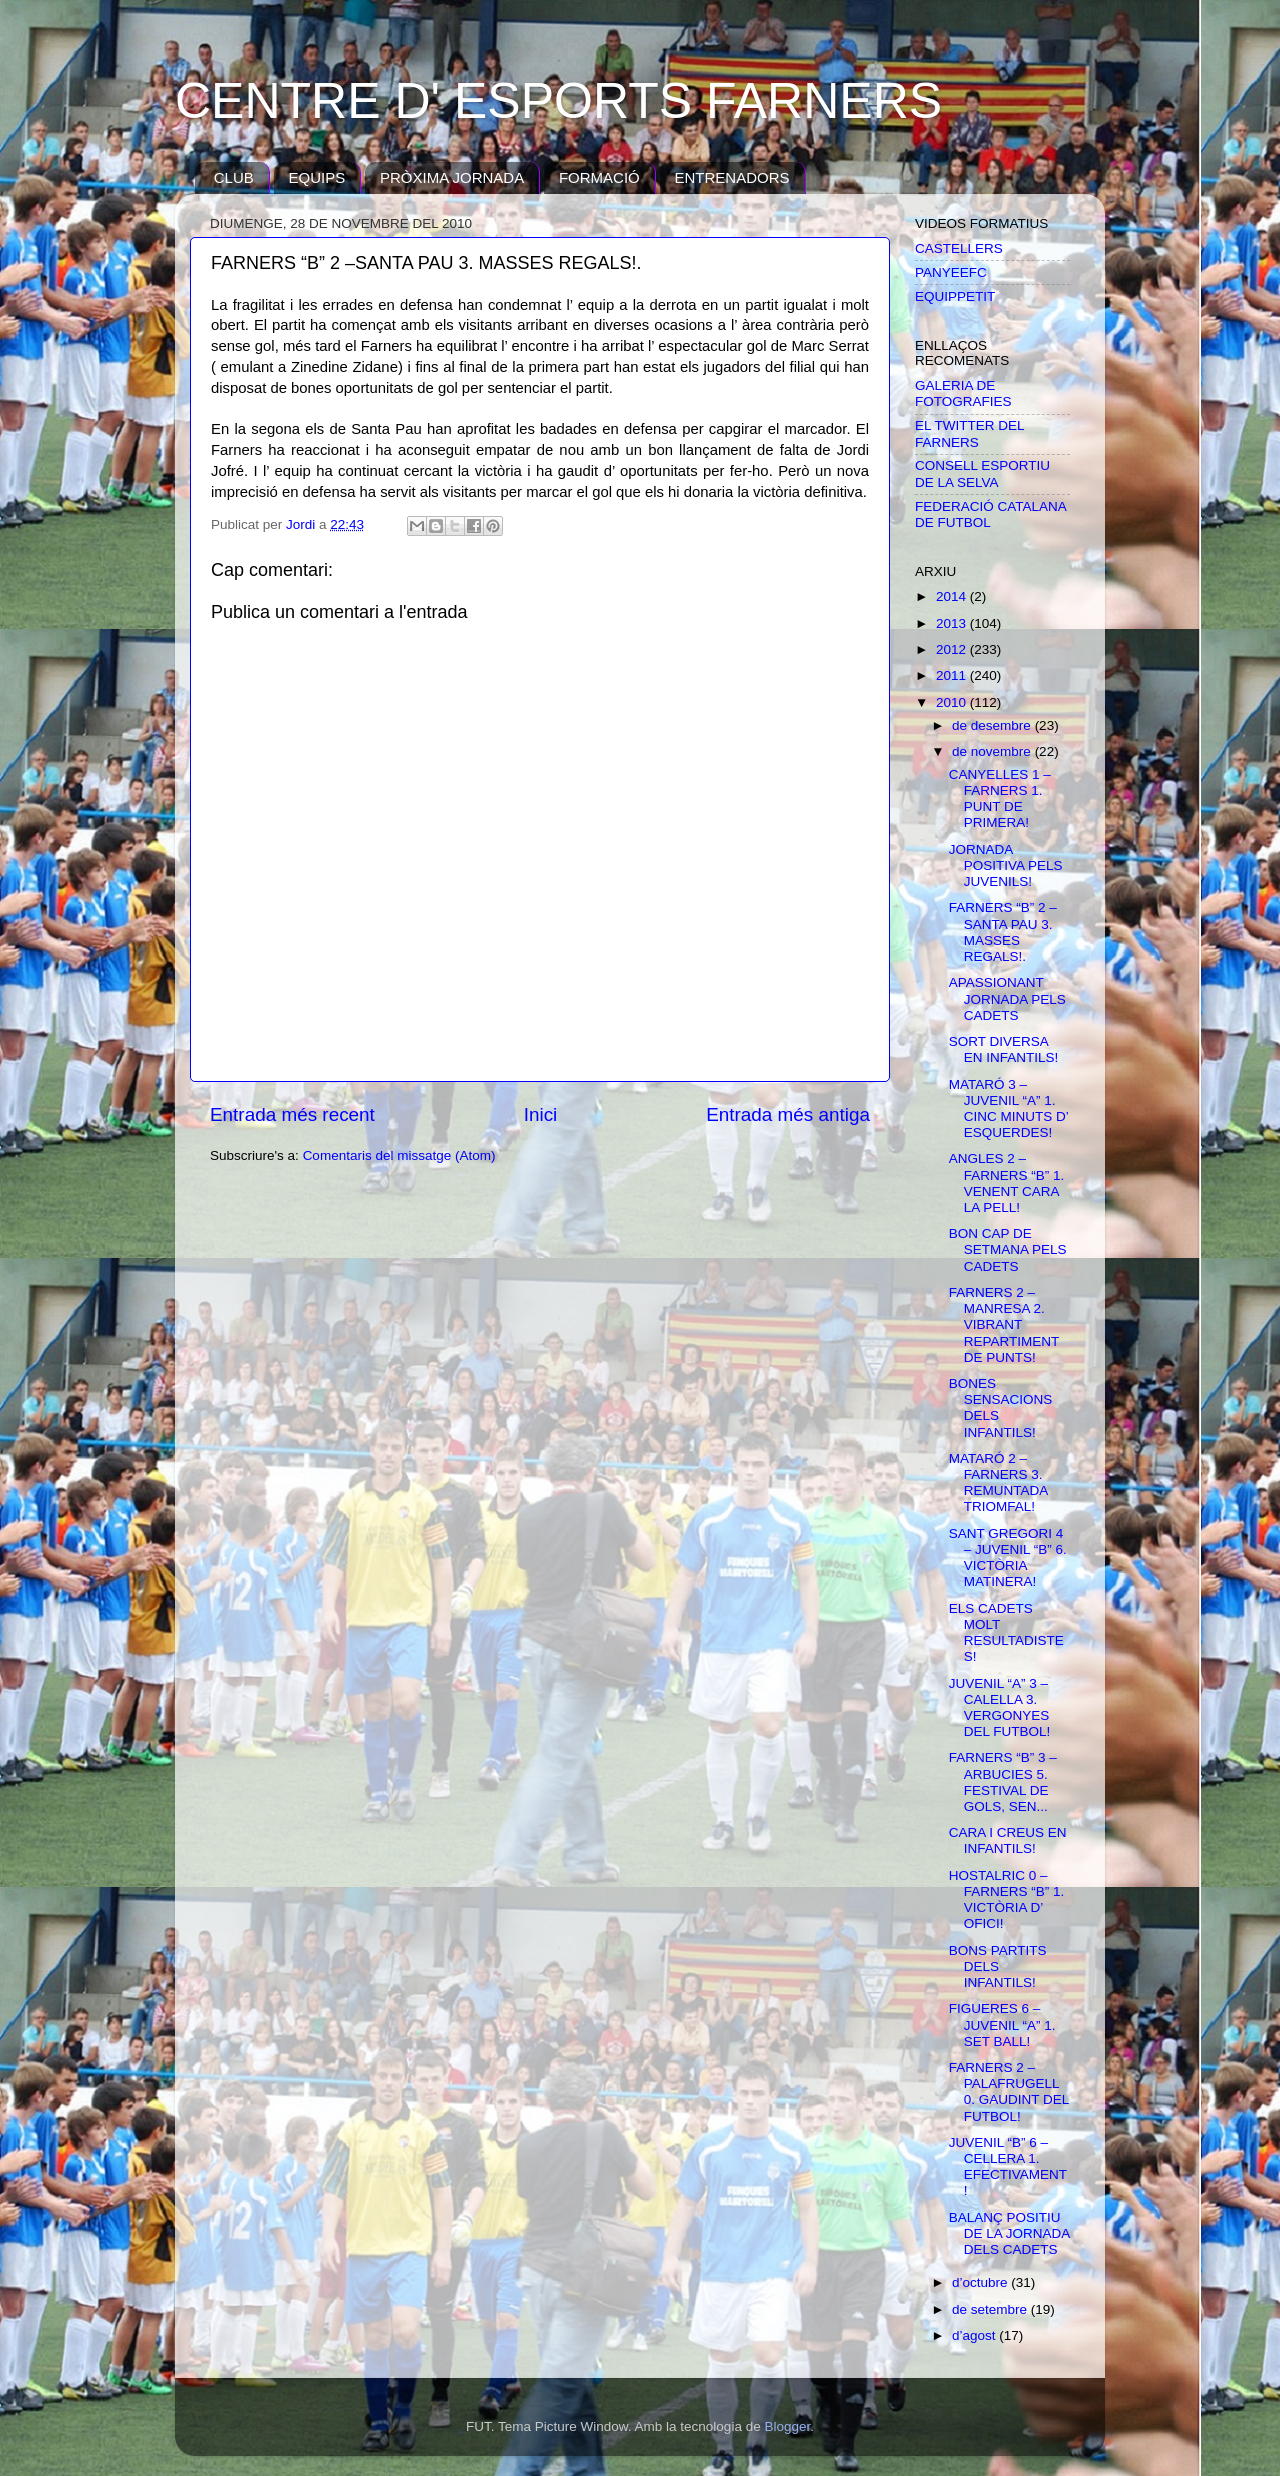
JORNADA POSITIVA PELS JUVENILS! (1006, 865)
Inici (541, 1114)
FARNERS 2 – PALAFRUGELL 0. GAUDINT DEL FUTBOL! (1009, 2092)
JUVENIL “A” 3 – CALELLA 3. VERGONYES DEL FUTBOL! (1000, 1708)
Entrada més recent (292, 1114)
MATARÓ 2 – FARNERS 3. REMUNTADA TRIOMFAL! (998, 1483)
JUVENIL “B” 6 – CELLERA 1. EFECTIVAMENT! (1008, 2167)
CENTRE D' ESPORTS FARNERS (558, 101)
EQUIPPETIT (955, 296)
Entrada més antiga (788, 1114)
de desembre (993, 725)
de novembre (993, 751)
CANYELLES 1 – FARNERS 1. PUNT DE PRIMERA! (1000, 799)
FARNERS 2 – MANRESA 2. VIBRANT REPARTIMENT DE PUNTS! (1004, 1325)
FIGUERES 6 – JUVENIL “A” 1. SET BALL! (1002, 2024)
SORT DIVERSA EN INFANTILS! (1004, 1049)
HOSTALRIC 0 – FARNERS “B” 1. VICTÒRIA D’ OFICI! (1007, 1900)
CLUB (234, 177)
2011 (953, 675)
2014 (953, 596)
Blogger (787, 2426)
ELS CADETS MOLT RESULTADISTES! (1006, 1633)
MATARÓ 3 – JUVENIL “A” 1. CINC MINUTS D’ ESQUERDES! (1009, 1109)
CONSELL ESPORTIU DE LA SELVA (982, 473)
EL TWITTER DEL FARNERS (969, 433)
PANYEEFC (951, 272)
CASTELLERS (959, 248)
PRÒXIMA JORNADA (452, 177)
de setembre (991, 2309)
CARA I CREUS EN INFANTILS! (1008, 1840)
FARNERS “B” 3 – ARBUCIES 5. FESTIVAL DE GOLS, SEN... (1003, 1782)
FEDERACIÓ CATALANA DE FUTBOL (990, 514)
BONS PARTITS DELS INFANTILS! (998, 1966)
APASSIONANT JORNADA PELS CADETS (1007, 998)
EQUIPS (317, 177)
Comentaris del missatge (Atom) (399, 1155)
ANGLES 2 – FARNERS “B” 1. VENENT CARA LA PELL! (1007, 1183)
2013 (953, 623)
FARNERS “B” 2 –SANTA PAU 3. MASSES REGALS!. (1003, 932)
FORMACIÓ (599, 177)
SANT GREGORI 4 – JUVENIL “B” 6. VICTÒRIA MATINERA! (1008, 1558)
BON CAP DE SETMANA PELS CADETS (1008, 1249)
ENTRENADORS (732, 177)
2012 (953, 649)
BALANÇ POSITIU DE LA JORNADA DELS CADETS (1009, 2233)
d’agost (975, 2335)
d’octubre (981, 2282)
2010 (953, 702)
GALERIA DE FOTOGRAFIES (963, 393)
